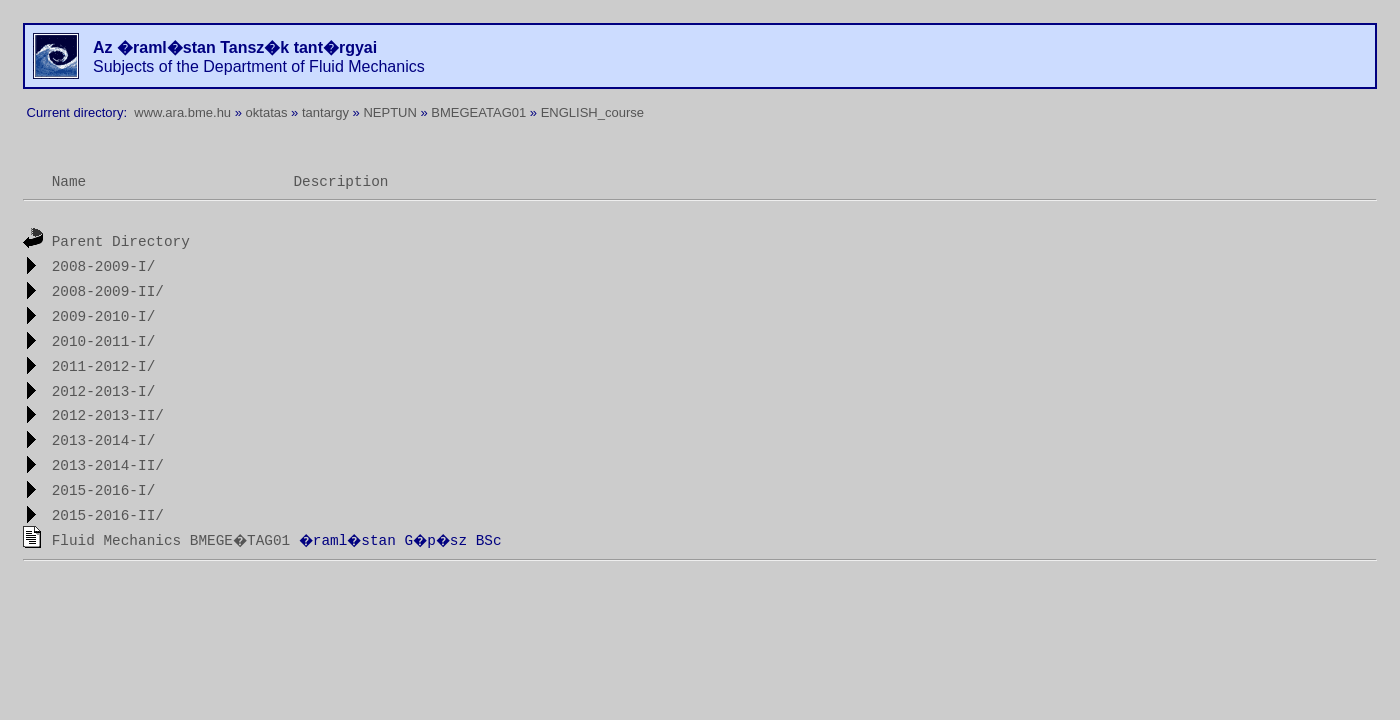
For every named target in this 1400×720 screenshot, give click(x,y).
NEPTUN (389, 112)
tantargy (325, 112)
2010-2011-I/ (104, 342)
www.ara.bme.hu (182, 112)
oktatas (267, 112)
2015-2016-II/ (108, 516)
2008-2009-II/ (108, 292)
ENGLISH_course (592, 112)
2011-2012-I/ (104, 367)
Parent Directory (121, 242)
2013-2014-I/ (104, 442)
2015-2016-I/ (104, 491)
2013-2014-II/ (108, 467)
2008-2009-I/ (104, 267)
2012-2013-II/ (108, 417)
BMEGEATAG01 (478, 112)
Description (340, 182)
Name (69, 182)
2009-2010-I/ (104, 317)
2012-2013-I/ (104, 392)
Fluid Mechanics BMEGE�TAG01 (171, 541)
